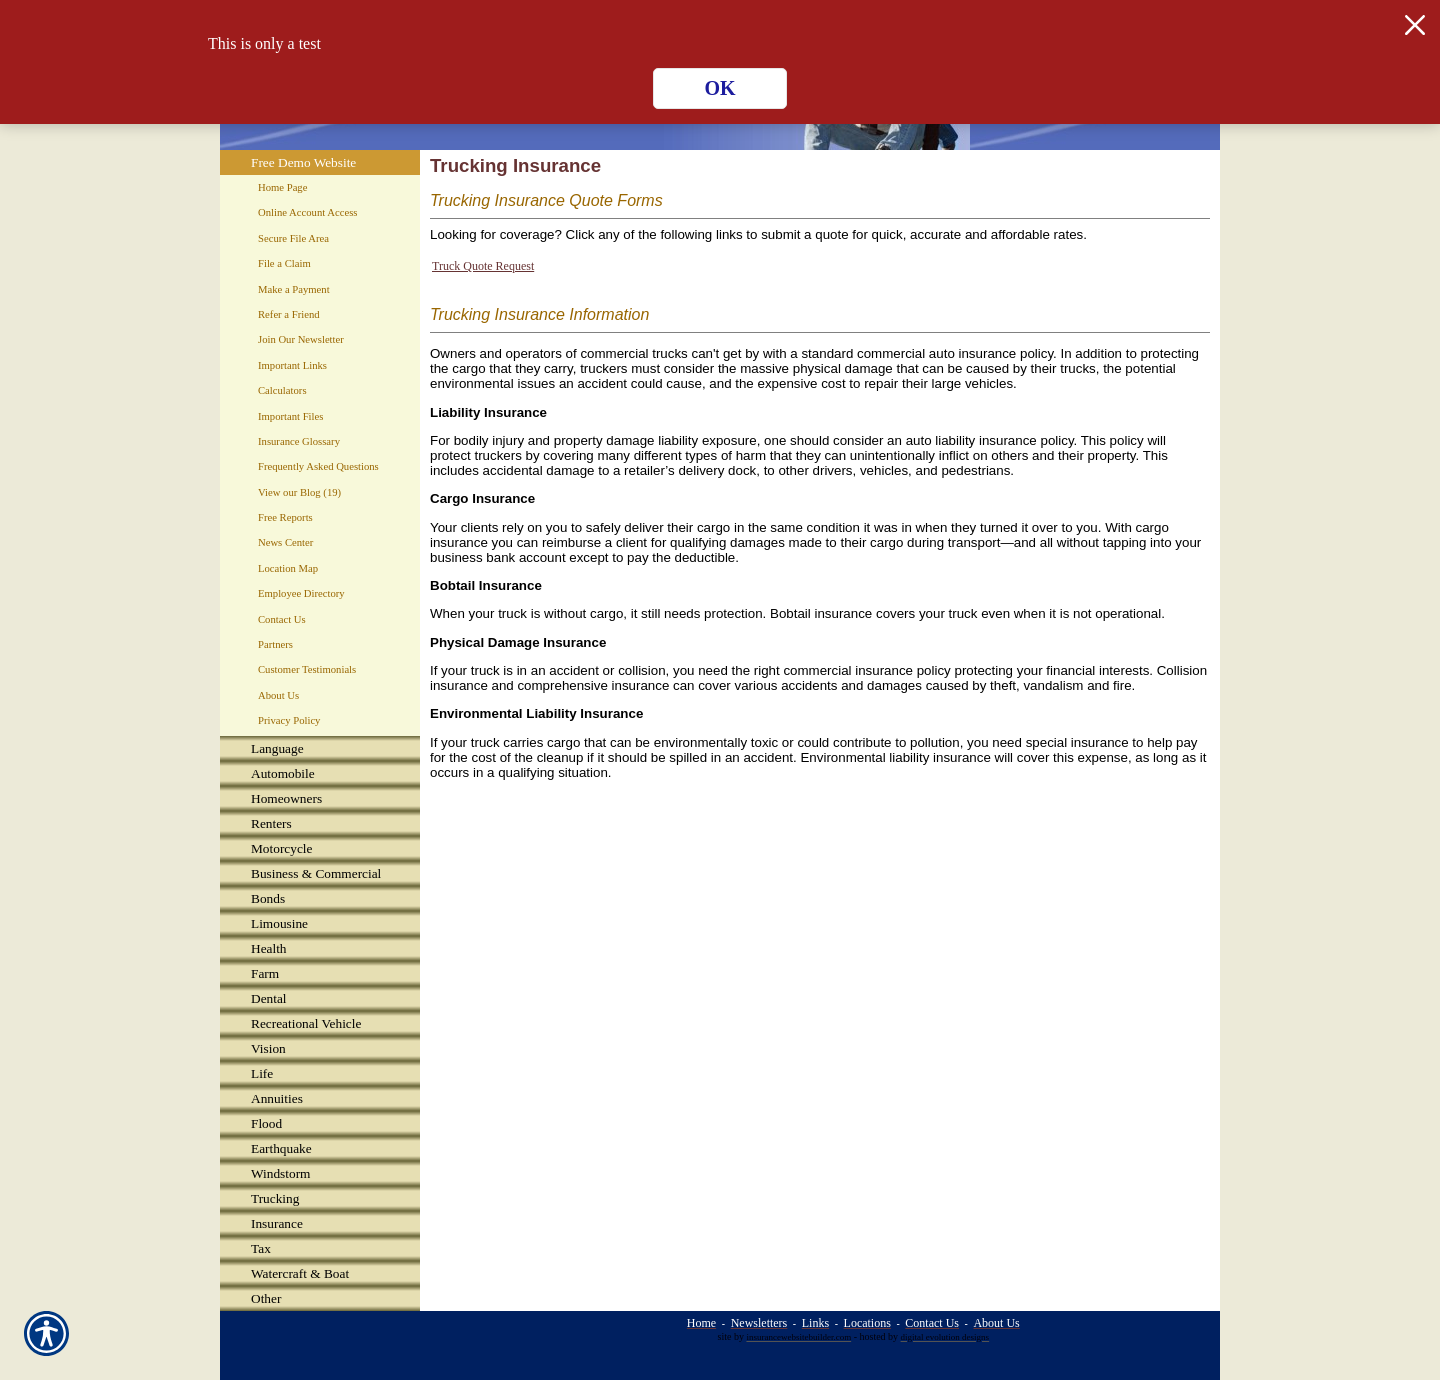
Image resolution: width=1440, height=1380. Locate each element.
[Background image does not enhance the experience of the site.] (320, 748)
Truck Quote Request (483, 266)
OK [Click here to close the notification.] (719, 88)
